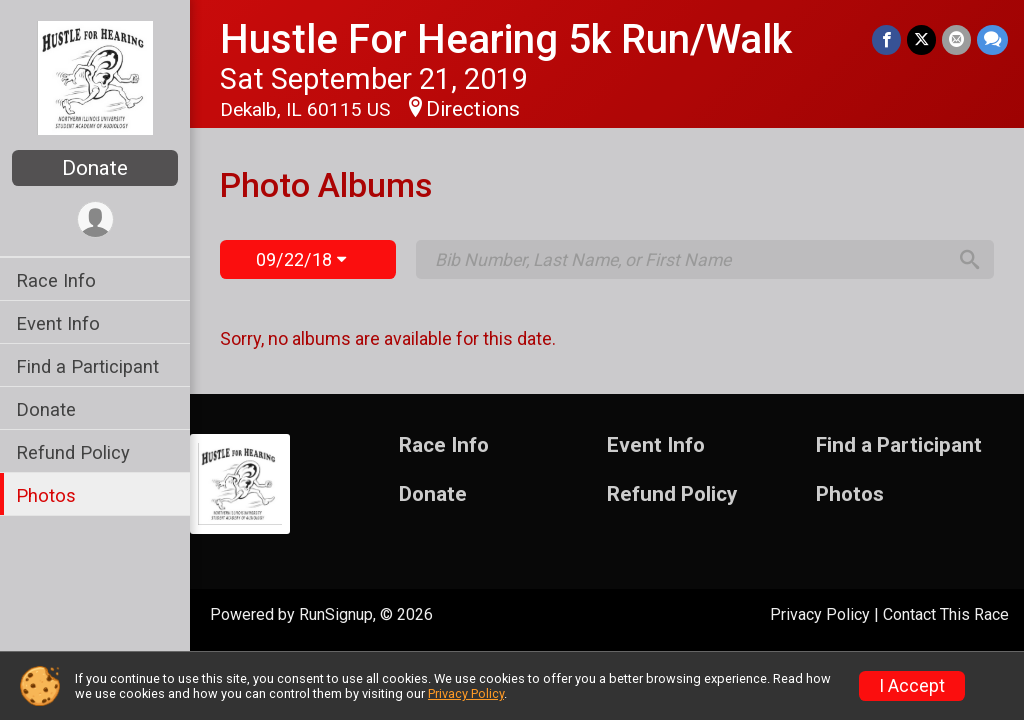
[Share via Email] (956, 39)
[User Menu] (95, 219)
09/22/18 (301, 259)
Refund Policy (73, 452)
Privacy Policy (820, 614)
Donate (95, 168)
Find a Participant (87, 366)
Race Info (56, 280)
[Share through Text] (992, 39)
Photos (46, 495)
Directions (473, 109)
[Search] (970, 260)
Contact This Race (946, 614)
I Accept (912, 686)
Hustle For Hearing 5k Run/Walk (506, 39)
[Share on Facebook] (886, 39)
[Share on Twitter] (921, 39)
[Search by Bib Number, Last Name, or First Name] (690, 260)
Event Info (58, 323)
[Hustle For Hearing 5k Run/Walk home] (95, 77)
